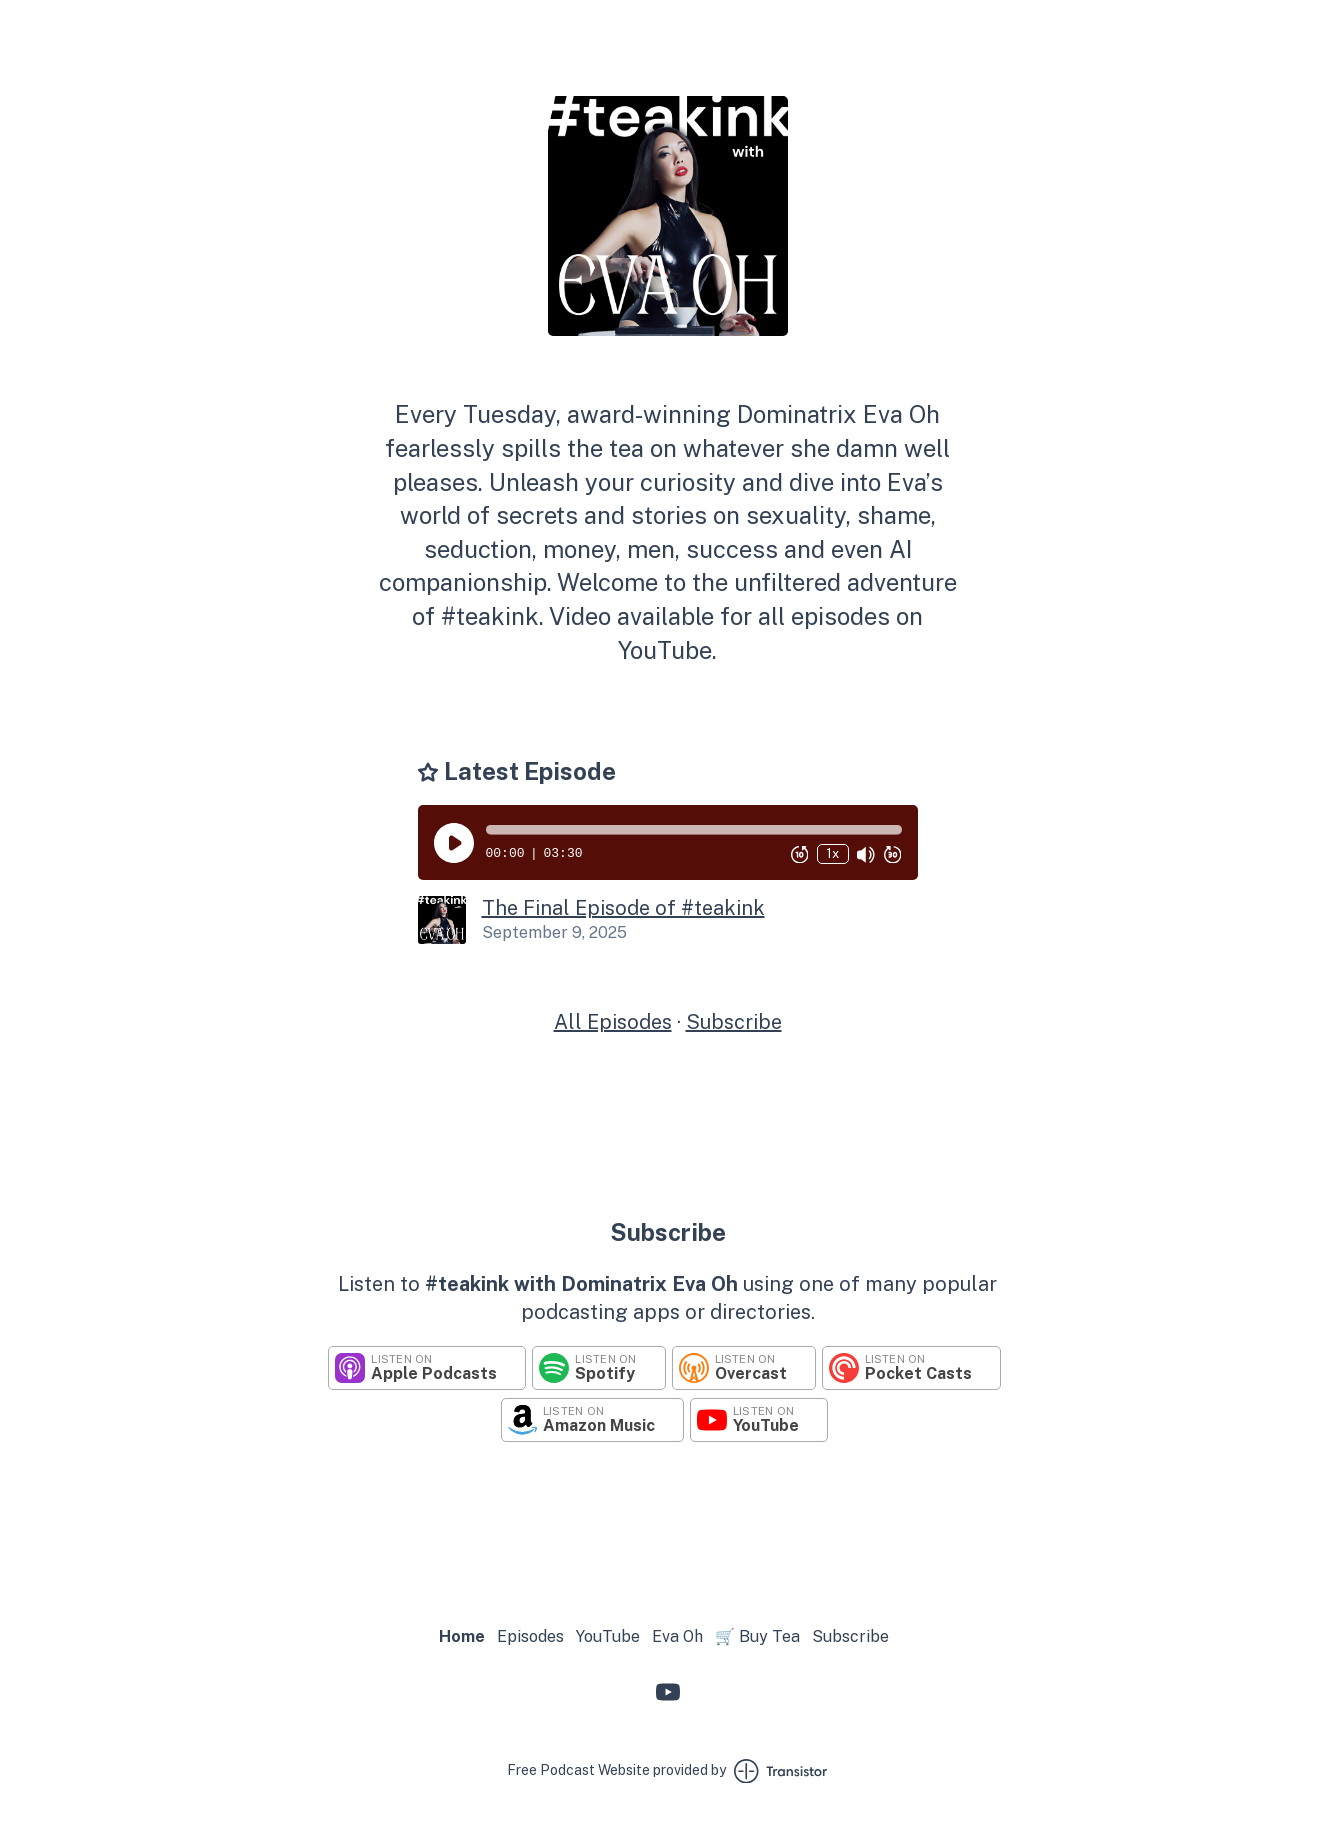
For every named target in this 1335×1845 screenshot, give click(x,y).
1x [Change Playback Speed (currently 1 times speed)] (832, 853)
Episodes (530, 1636)
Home (462, 1636)
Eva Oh (677, 1636)
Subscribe (734, 1022)
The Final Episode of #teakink (623, 908)
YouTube (608, 1636)
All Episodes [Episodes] (613, 1022)
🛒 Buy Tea (757, 1636)
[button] (694, 830)
